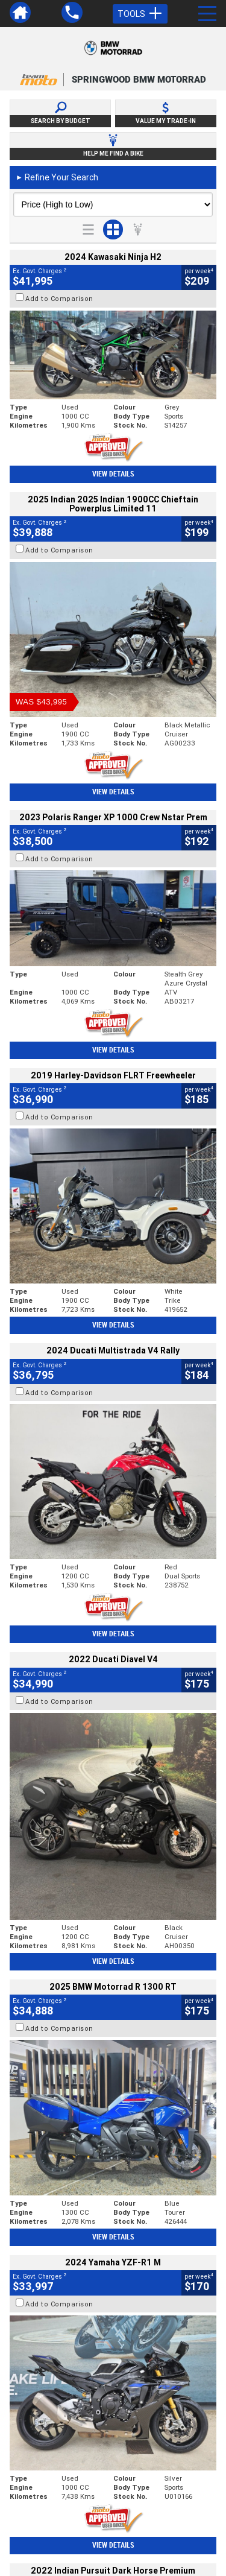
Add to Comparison (59, 298)
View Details (113, 474)
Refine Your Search (57, 177)
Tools (140, 14)
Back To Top (113, 2270)
